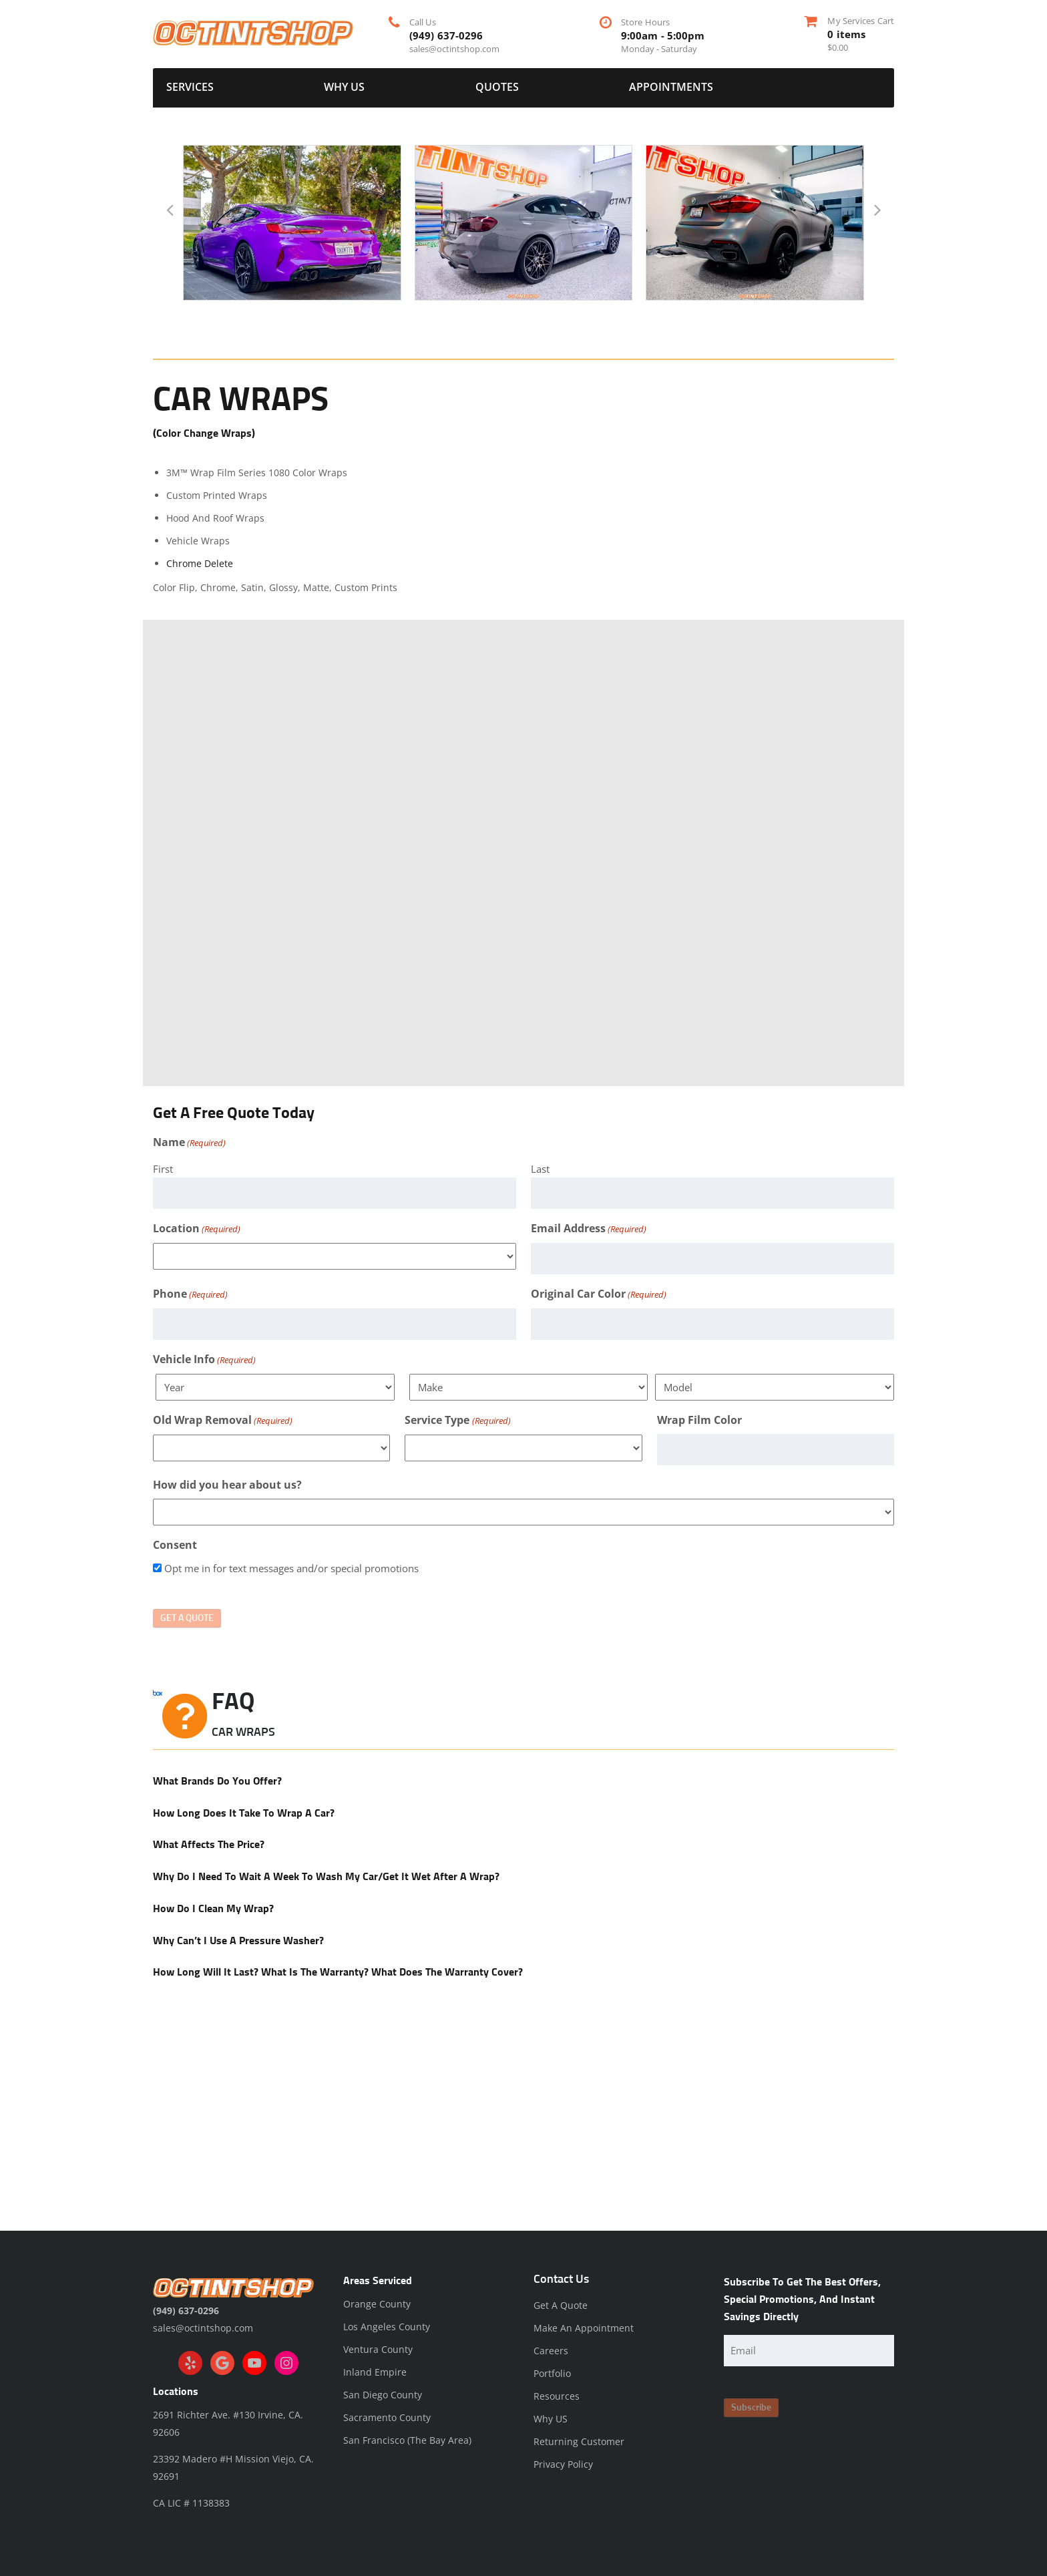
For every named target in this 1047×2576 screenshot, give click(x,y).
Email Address (588, 1229)
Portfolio (552, 2373)
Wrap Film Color (699, 1420)
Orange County (377, 2303)
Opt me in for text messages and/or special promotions (291, 1568)
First (163, 1168)
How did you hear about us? (227, 1484)
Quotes (497, 86)
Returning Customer (579, 2441)
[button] (170, 210)
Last (540, 1168)
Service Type (457, 1420)
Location (196, 1229)
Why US (344, 86)
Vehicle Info (204, 1359)
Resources (557, 2396)
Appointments (671, 86)
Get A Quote (561, 2305)
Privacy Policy (563, 2464)
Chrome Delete (201, 563)
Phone (190, 1294)
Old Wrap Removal (222, 1420)
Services (190, 86)
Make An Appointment (584, 2328)
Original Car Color (598, 1294)
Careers (551, 2350)
